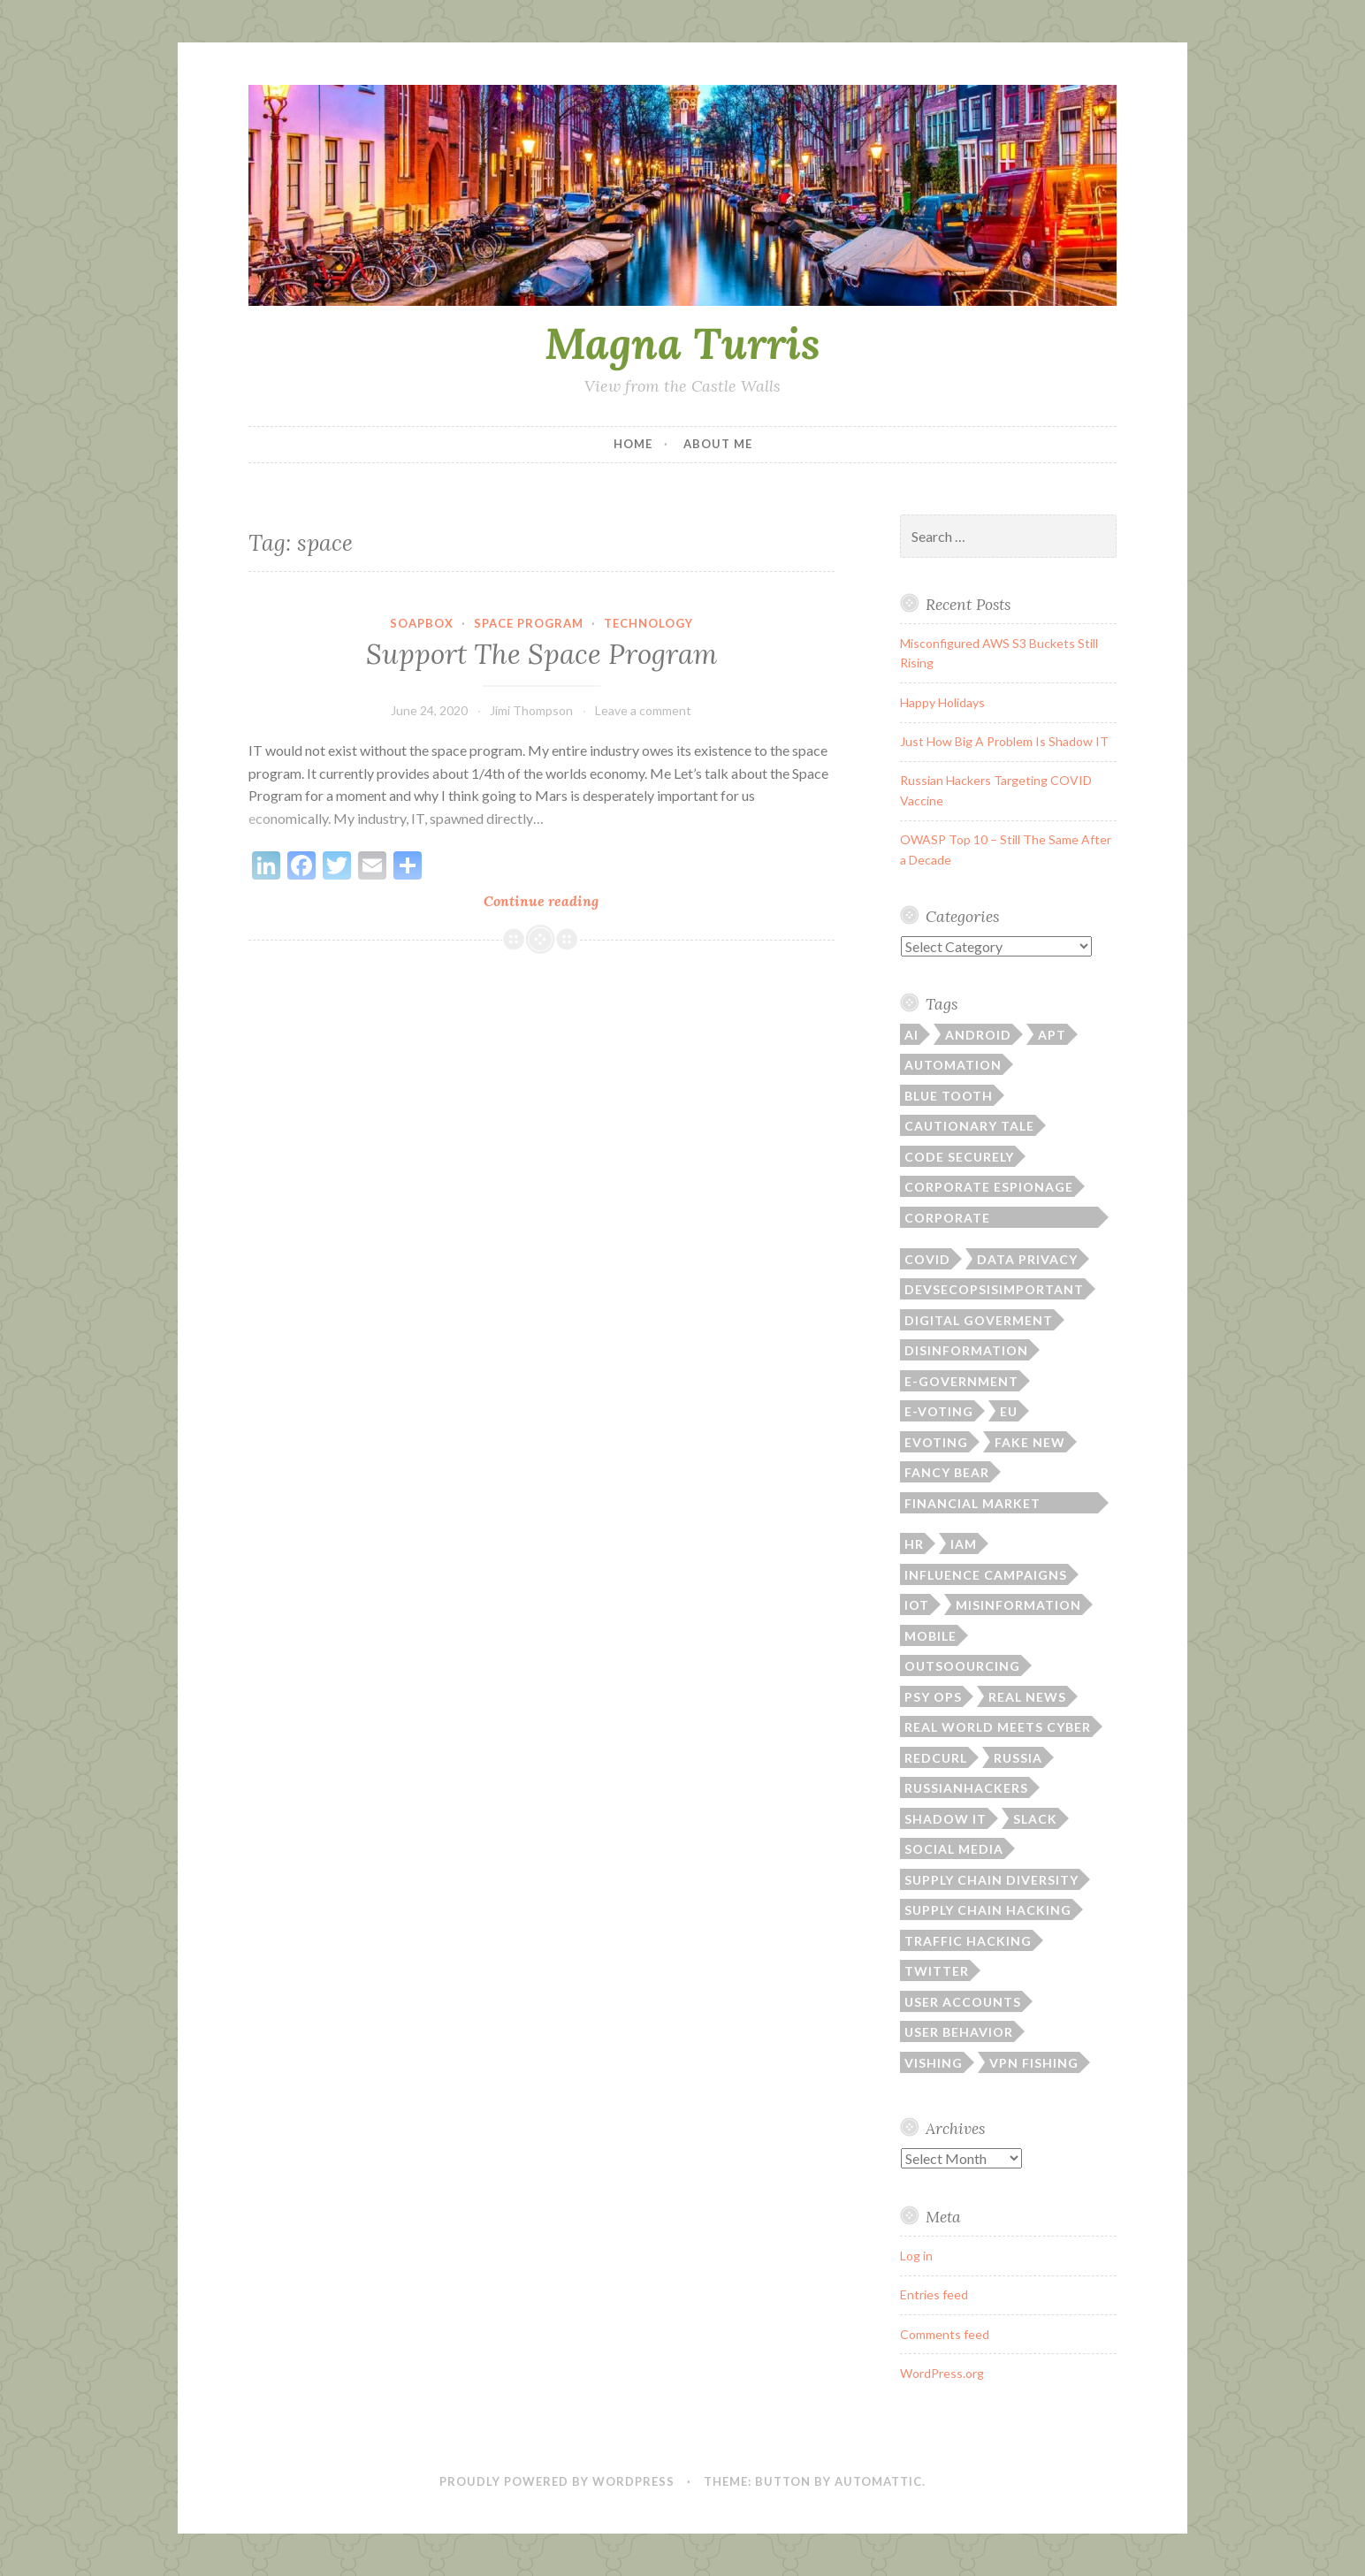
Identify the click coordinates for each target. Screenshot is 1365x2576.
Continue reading (568, 900)
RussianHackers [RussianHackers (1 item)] (966, 1787)
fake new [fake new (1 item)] (1030, 1442)
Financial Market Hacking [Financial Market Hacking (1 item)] (972, 1504)
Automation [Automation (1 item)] (953, 1064)
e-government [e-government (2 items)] (961, 1381)
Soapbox (422, 623)
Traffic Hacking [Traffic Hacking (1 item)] (968, 1940)
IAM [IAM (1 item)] (963, 1543)
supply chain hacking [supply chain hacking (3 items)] (987, 1909)
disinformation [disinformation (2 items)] (966, 1350)
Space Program (528, 623)
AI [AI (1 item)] (911, 1034)
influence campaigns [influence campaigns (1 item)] (985, 1574)
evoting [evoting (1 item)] (936, 1442)
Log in (916, 2255)
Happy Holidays (942, 702)
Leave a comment (643, 710)
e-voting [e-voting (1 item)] (938, 1411)
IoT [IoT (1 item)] (916, 1604)
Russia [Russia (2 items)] (1018, 1757)
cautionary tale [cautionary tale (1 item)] (969, 1125)
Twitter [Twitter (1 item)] (936, 1970)
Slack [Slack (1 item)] (1035, 1818)
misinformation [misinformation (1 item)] (1018, 1604)
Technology (648, 623)
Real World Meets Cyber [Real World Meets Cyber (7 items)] (997, 1726)
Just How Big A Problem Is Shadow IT (1004, 741)
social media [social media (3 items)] (953, 1848)
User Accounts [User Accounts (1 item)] (962, 2001)
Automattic (878, 2481)
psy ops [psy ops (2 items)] (933, 1696)
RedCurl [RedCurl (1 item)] (935, 1757)
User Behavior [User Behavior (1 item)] (958, 2031)
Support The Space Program (541, 654)
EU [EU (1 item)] (1009, 1411)
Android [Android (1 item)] (978, 1034)
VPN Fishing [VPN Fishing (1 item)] (1034, 2062)
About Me (717, 444)
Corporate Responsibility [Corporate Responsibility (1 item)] (960, 1219)
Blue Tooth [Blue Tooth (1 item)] (948, 1095)
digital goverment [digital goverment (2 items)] (978, 1320)
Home (633, 444)
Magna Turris (682, 343)
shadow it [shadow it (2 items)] (945, 1818)
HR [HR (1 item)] (914, 1543)
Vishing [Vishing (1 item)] (933, 2062)
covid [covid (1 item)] (927, 1259)
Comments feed (944, 2334)
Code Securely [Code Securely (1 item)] (959, 1156)
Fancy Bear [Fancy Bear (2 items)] (946, 1472)
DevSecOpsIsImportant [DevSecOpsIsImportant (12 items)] (994, 1289)
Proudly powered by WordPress (557, 2481)
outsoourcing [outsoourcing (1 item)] (962, 1665)
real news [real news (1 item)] (1027, 1696)
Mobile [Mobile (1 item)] (930, 1635)
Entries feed (934, 2294)
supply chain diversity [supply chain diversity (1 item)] (991, 1879)
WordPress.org (942, 2373)
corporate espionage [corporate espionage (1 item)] (988, 1186)
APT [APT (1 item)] (1052, 1034)
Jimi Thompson (531, 710)
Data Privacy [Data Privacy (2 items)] (1027, 1259)
